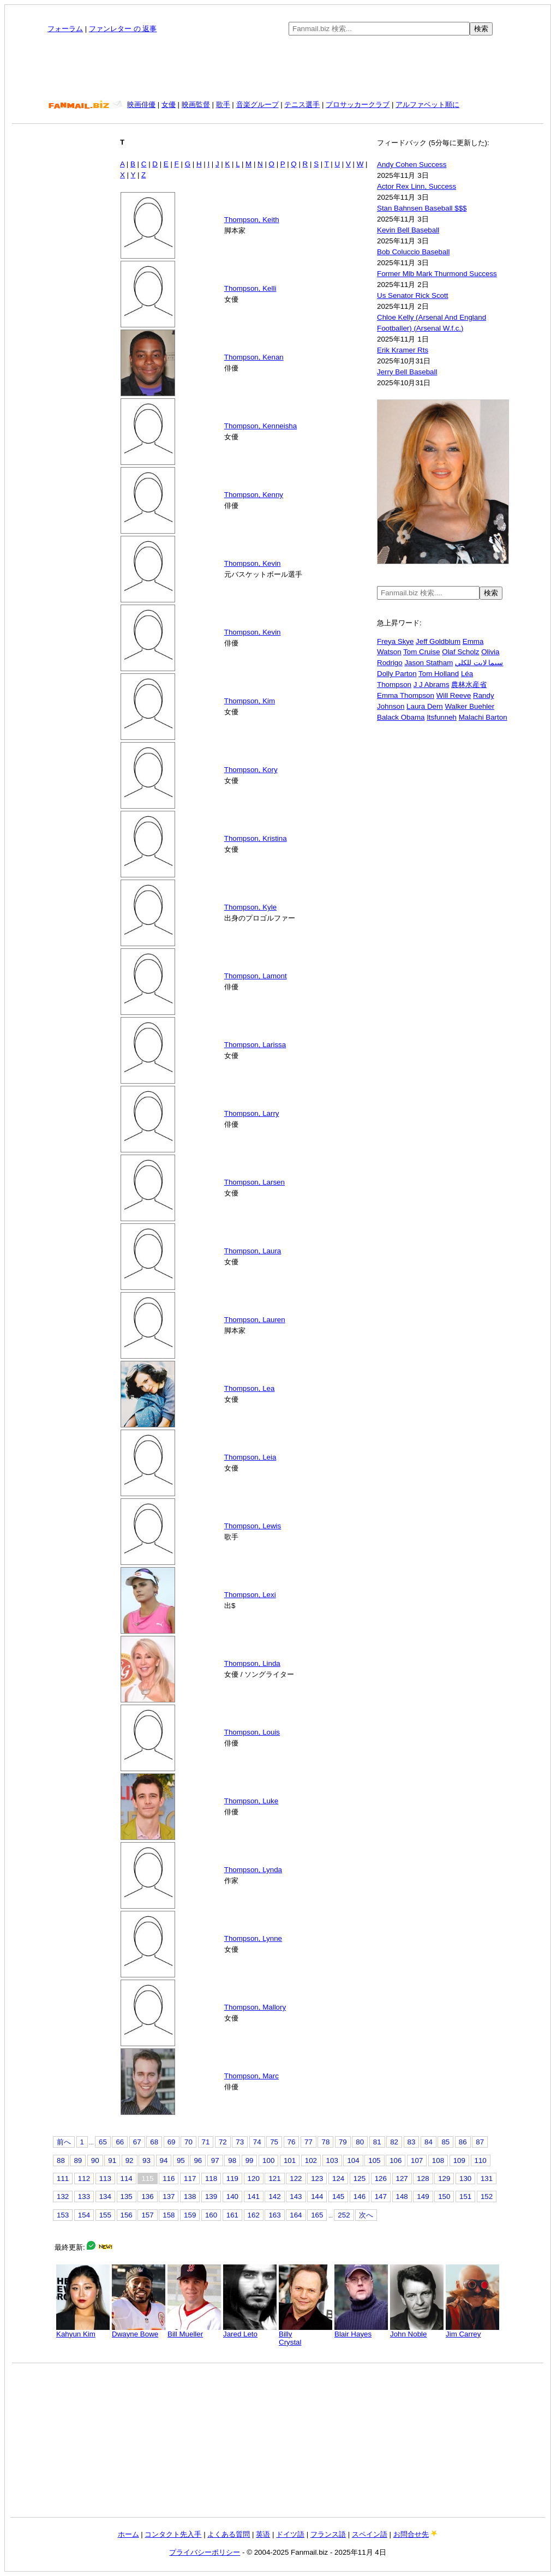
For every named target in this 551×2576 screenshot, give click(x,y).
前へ (64, 2142)
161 (232, 2215)
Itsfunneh (442, 717)
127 (402, 2178)
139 (211, 2196)
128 (423, 2178)
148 (402, 2196)
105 (374, 2160)
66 (120, 2142)
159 (190, 2215)
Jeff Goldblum (438, 641)
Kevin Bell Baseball (408, 230)
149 (423, 2196)
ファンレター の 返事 (123, 29)
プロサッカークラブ (358, 104)
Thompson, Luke (251, 1801)
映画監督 (196, 104)
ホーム (128, 2534)
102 (311, 2160)
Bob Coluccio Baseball (413, 252)
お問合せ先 (411, 2534)
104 (353, 2160)
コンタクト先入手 (173, 2534)
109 (459, 2160)
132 (63, 2196)
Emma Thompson (405, 695)
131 (487, 2178)
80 (360, 2142)
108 (438, 2160)
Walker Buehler (469, 706)
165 (317, 2215)
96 (198, 2160)
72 (223, 2142)
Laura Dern (424, 706)
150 (444, 2196)
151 (465, 2196)
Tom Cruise (421, 652)
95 (181, 2160)
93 (146, 2160)
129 (444, 2178)
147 (381, 2196)
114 (127, 2178)
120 (254, 2178)
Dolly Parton (397, 674)
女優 (168, 104)
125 (360, 2178)
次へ (366, 2215)
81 (377, 2142)
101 (290, 2160)
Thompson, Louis (252, 1732)
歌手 (223, 104)
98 (232, 2160)
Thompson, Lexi (250, 1595)
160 (211, 2215)
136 (147, 2196)
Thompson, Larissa (255, 1045)
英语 (263, 2534)
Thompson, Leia (250, 1457)
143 (296, 2196)
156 (127, 2215)
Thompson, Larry (251, 1113)
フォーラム (65, 29)
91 (112, 2160)
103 (332, 2160)
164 (296, 2215)
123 (317, 2178)
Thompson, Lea (249, 1388)
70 (188, 2142)
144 (317, 2196)
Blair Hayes (361, 2330)
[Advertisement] (277, 67)
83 (412, 2142)
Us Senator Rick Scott (412, 295)
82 (394, 2142)
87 (480, 2142)
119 (232, 2178)
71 (206, 2142)
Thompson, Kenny (253, 495)
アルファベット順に (427, 104)
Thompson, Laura (252, 1251)
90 (95, 2160)
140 (232, 2196)
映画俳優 (141, 104)
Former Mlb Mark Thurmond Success (437, 274)
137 (169, 2196)
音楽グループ (257, 104)
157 (147, 2215)
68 (154, 2142)
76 (292, 2142)
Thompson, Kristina (255, 838)
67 (137, 2142)
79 (343, 2142)
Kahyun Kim (83, 2330)
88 (61, 2160)
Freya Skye (395, 641)
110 (481, 2160)
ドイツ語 (290, 2534)
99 (249, 2160)
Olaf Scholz (460, 652)
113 (105, 2178)
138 (190, 2196)
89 (78, 2160)
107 (417, 2160)
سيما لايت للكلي (479, 663)
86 (463, 2142)
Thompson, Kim (249, 701)
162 (254, 2215)
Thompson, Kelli (250, 288)
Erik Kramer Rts (402, 350)
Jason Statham (428, 663)
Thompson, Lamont (255, 976)
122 (296, 2178)
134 (105, 2196)
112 (84, 2178)
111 (63, 2178)
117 (190, 2178)
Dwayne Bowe (138, 2330)
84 (428, 2142)
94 (164, 2160)
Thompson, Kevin (252, 563)
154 (84, 2215)
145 (338, 2196)
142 (274, 2196)
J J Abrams (432, 684)
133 (84, 2196)
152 (487, 2196)
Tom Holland (438, 674)
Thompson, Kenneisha (260, 426)
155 (105, 2215)
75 (274, 2142)
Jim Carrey (472, 2330)
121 (274, 2178)
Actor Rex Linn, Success (416, 186)
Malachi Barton (483, 717)
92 (129, 2160)
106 (396, 2160)
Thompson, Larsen (254, 1182)
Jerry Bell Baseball (407, 372)
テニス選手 (302, 104)
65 (103, 2142)
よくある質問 (228, 2534)
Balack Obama (400, 717)
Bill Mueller (194, 2330)
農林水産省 (469, 684)
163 (274, 2215)
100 (268, 2160)
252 (344, 2215)
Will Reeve (453, 695)
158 (169, 2215)
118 (211, 2178)
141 (254, 2196)
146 (360, 2196)
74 (257, 2142)
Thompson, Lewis (252, 1526)
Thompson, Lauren (254, 1320)
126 (381, 2178)
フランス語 (328, 2534)
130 (465, 2178)
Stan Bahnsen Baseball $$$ (422, 208)
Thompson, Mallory (255, 2007)
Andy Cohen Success (411, 164)
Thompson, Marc (251, 2076)
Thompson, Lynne (253, 1938)
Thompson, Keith (251, 220)
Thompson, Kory (251, 770)
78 (325, 2142)
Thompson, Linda (252, 1663)
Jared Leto (250, 2330)
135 (127, 2196)
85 (445, 2142)
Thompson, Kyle (250, 907)
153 (63, 2215)
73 (240, 2142)
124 (338, 2178)
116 (169, 2178)
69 (171, 2142)
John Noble (417, 2330)
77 (308, 2142)
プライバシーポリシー (204, 2552)
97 (215, 2160)
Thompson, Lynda (253, 1870)
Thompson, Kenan (254, 357)
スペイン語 (369, 2534)
